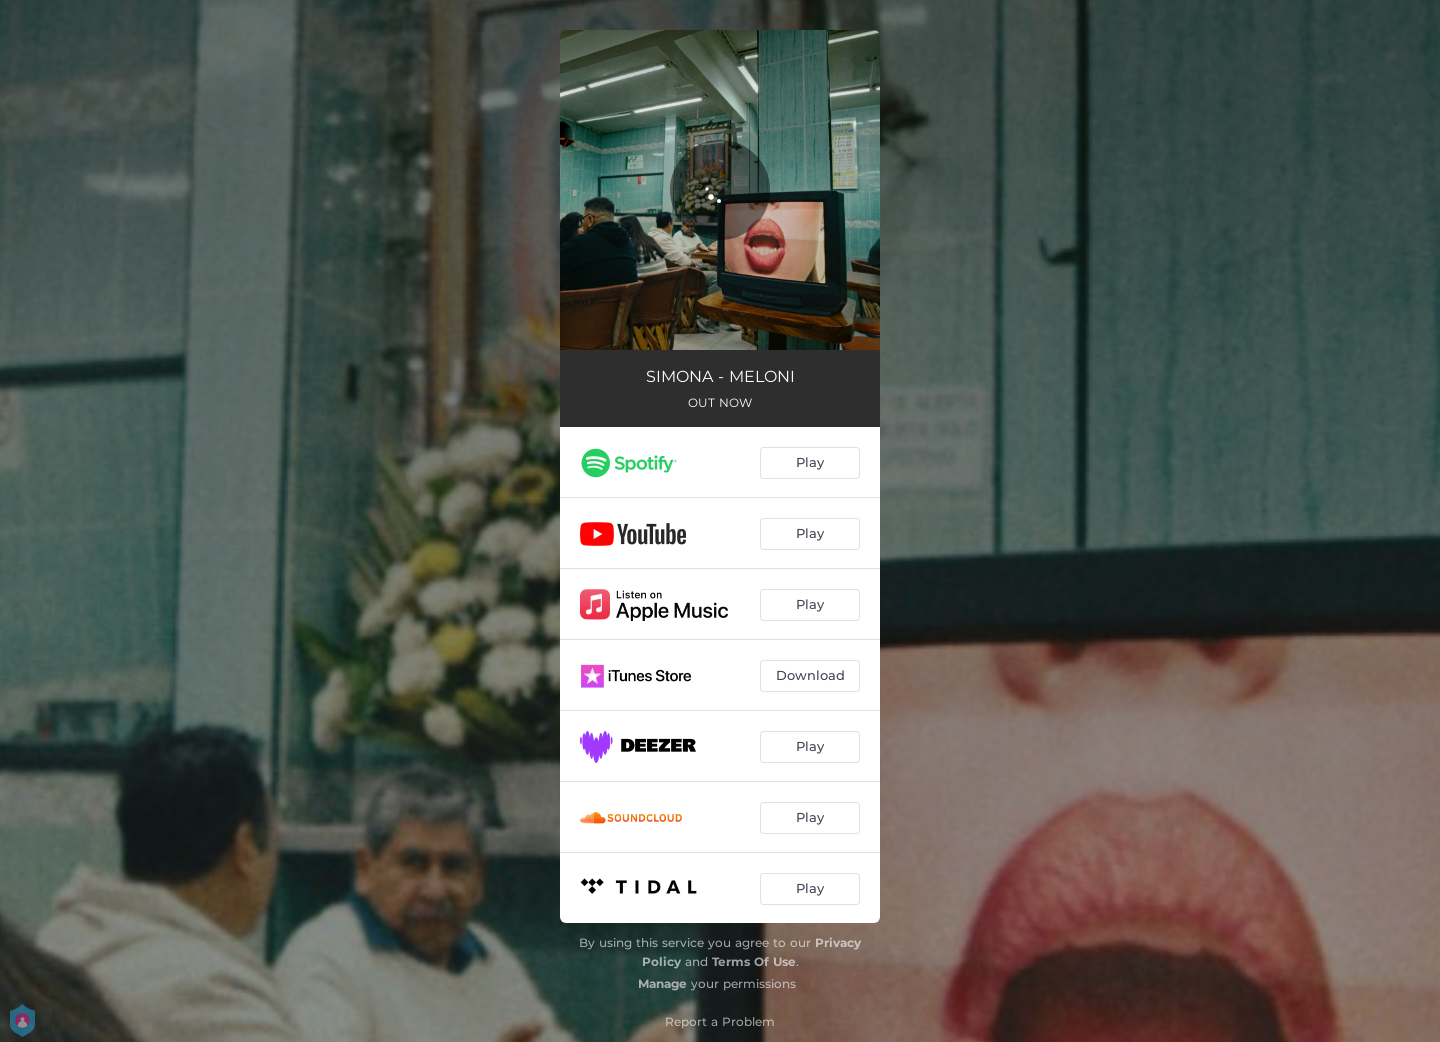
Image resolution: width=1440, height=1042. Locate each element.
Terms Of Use (754, 961)
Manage (662, 983)
